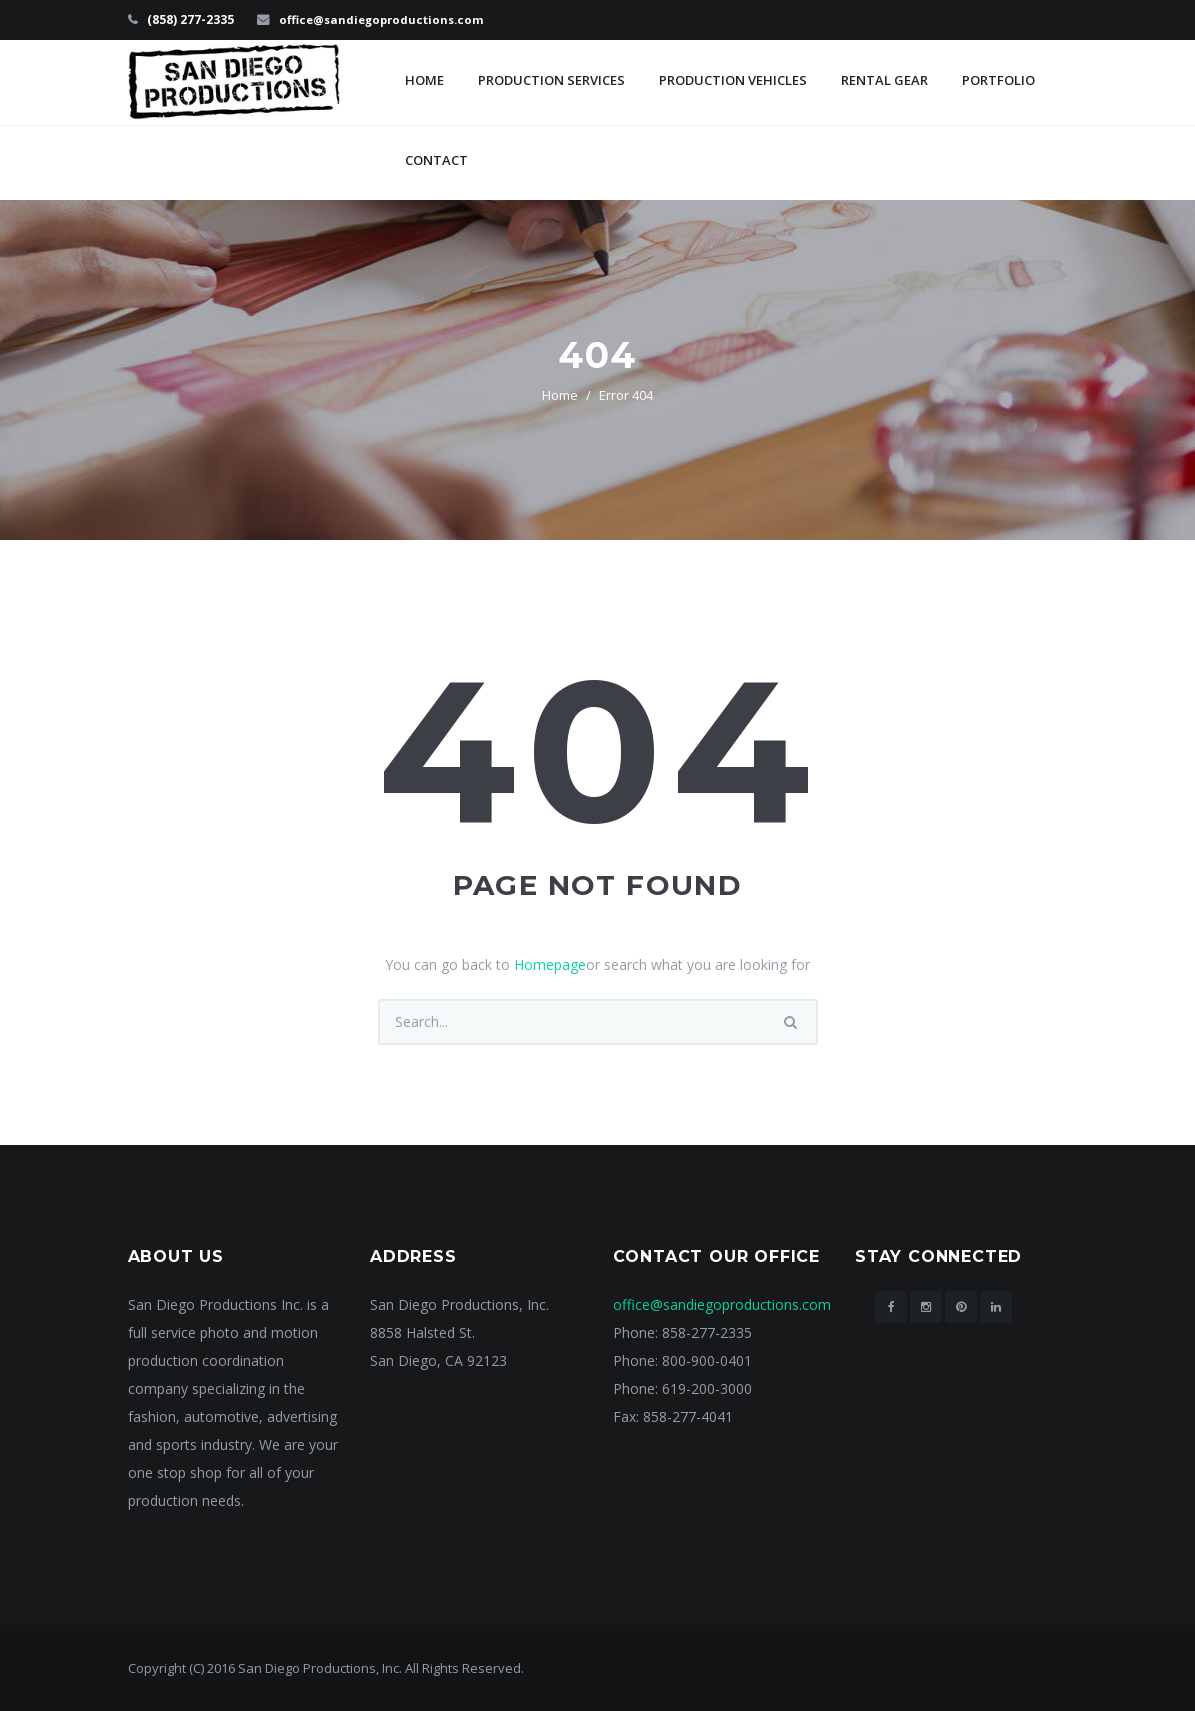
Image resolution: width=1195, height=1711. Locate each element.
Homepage (550, 964)
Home (424, 80)
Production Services (551, 80)
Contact (436, 160)
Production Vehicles (733, 80)
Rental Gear (884, 80)
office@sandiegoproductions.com (386, 19)
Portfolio (998, 80)
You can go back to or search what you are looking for (597, 964)
